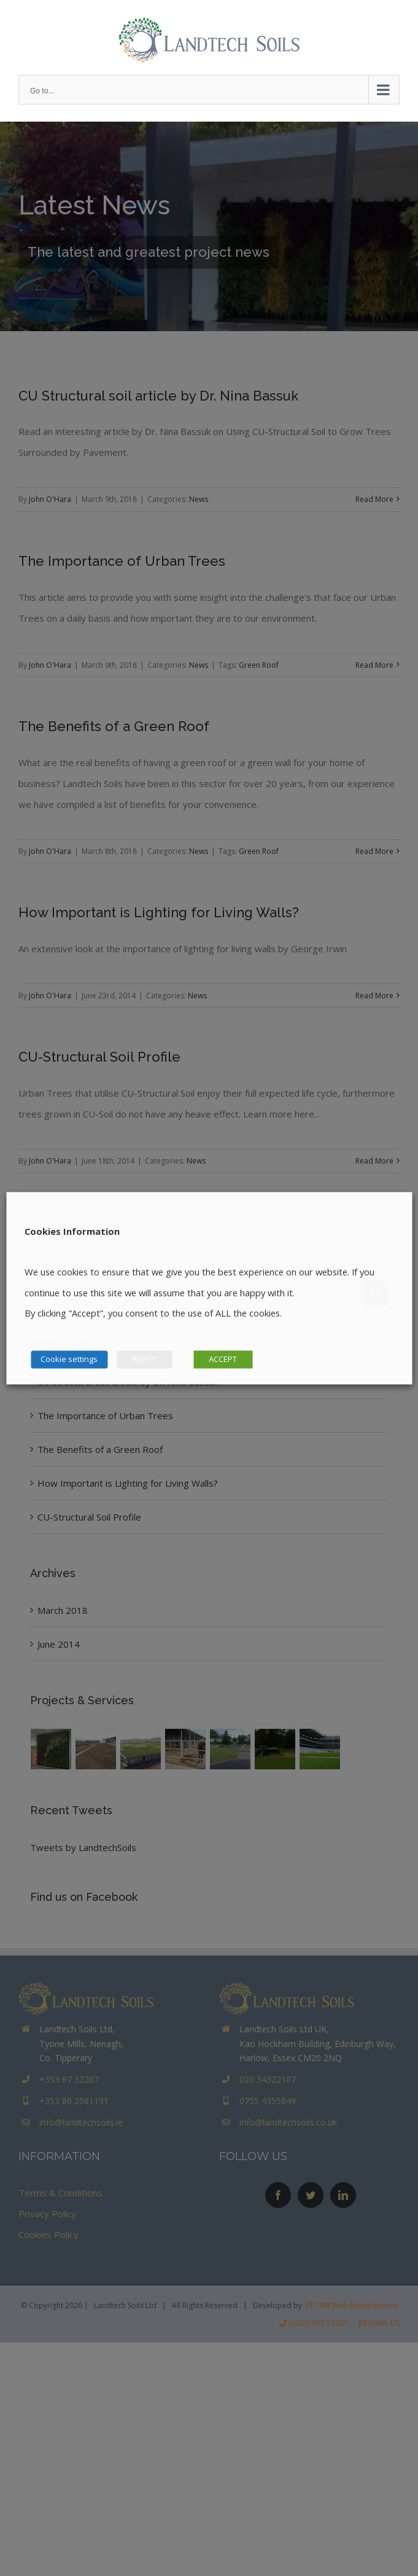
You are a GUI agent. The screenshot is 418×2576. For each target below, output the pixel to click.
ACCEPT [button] (223, 1358)
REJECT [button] (144, 1358)
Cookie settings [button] (69, 1358)
